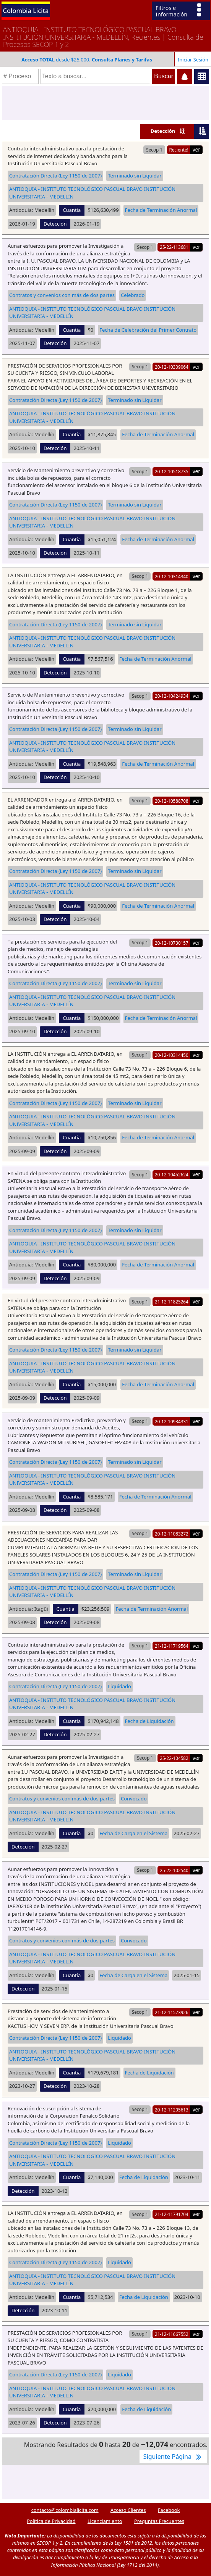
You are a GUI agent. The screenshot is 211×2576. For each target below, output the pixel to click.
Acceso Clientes (128, 2510)
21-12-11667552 (171, 2334)
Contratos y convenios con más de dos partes (62, 295)
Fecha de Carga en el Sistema (133, 1833)
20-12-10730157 (171, 943)
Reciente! (178, 150)
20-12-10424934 (171, 696)
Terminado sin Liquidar (134, 175)
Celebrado (133, 295)
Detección (163, 130)
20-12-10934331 (171, 1421)
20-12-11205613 (171, 2110)
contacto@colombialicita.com (65, 2510)
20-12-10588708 (171, 801)
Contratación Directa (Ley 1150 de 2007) (55, 175)
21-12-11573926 (171, 2012)
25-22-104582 (174, 1758)
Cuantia (72, 209)
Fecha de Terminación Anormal (161, 209)
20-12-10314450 (171, 1055)
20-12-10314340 (171, 576)
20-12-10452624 (171, 1174)
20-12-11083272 (171, 1534)
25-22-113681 (174, 247)
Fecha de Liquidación (149, 1721)
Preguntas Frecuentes (159, 2521)
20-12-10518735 (171, 471)
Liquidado (119, 1686)
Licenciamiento (105, 2521)
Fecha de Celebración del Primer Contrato (147, 329)
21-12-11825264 (171, 1301)
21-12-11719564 (171, 1646)
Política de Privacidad (51, 2521)
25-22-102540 (174, 1870)
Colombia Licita (26, 10)
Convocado (134, 1798)
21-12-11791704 (171, 2214)
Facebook (169, 2510)
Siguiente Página (173, 2456)
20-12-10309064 (171, 367)
